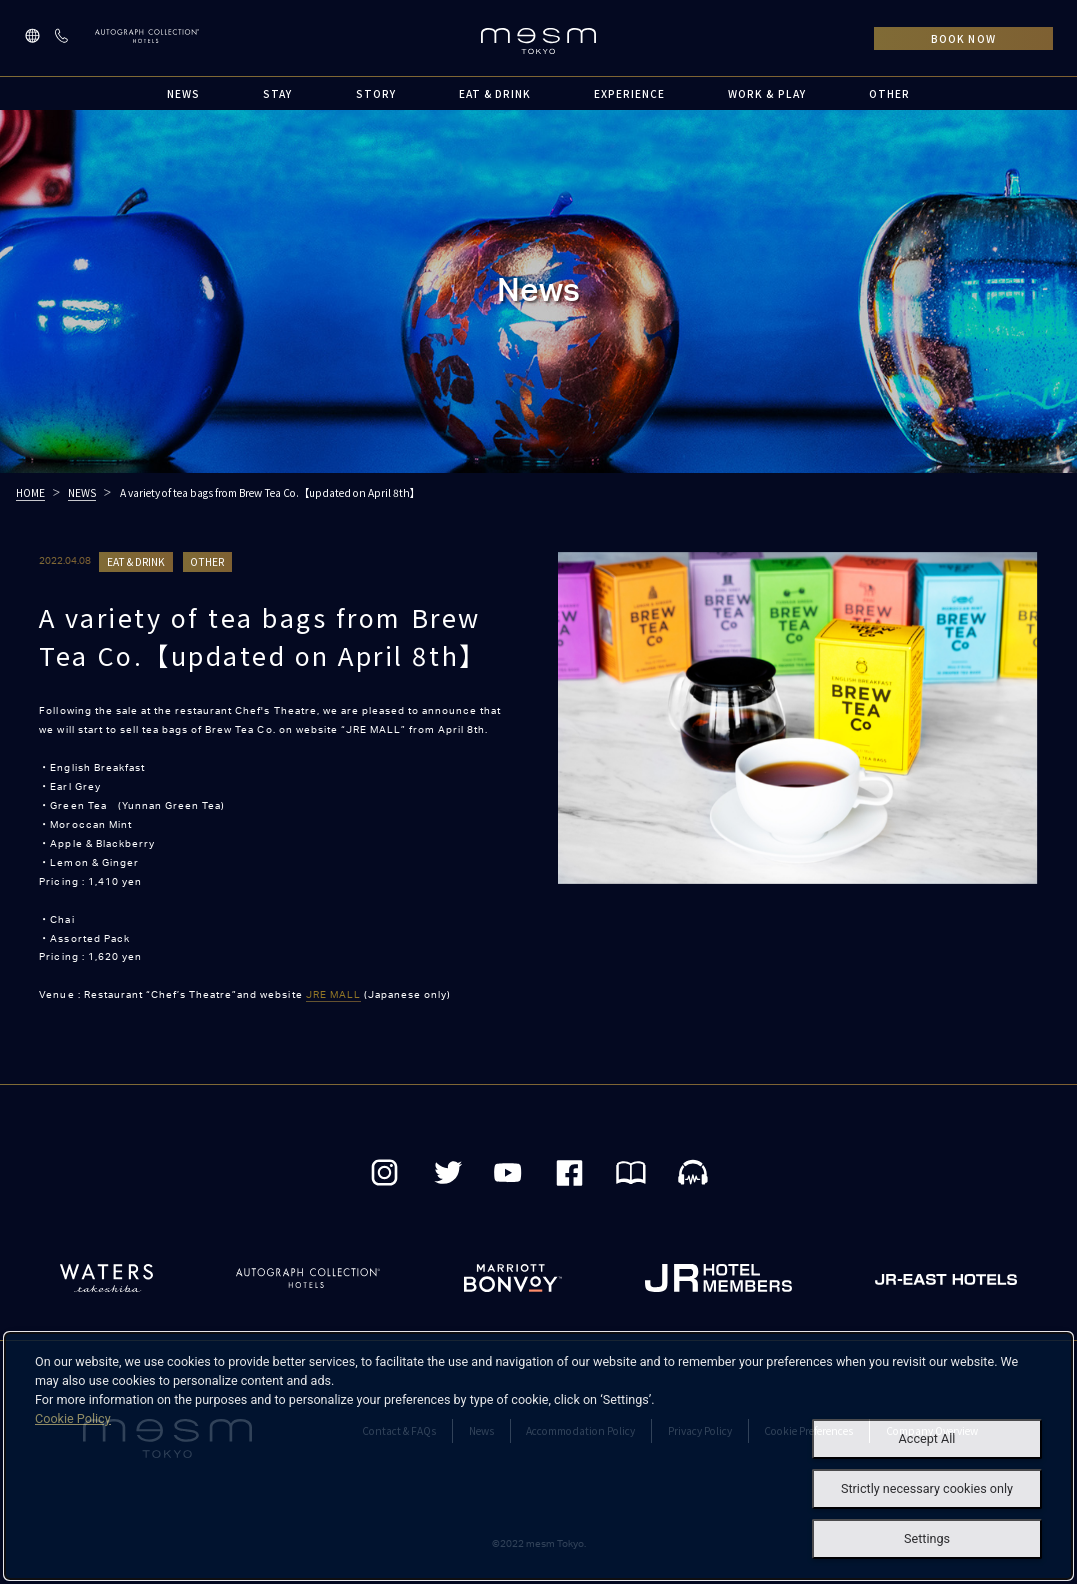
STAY (277, 93)
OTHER (889, 93)
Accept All (927, 1438)
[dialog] (538, 1456)
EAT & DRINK (495, 93)
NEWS (183, 93)
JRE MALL (333, 995)
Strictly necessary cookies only (927, 1488)
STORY (376, 93)
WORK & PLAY (766, 93)
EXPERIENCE (629, 93)
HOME (30, 492)
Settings (927, 1538)
